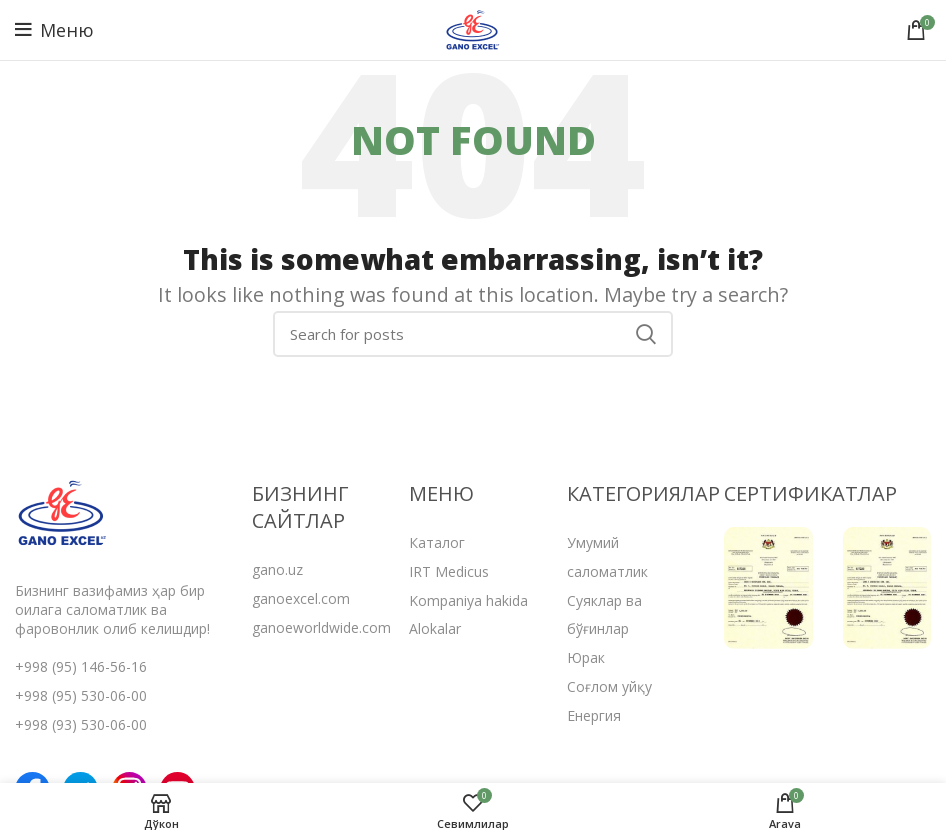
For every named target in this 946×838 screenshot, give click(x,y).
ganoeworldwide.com (321, 627)
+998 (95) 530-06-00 (81, 695)
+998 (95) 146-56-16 (81, 666)
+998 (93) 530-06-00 (81, 724)
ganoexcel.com (301, 598)
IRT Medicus (449, 571)
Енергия (594, 715)
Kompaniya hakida (468, 600)
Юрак (586, 657)
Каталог (437, 542)
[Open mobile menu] (54, 30)
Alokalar (435, 628)
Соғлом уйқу (609, 686)
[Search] (473, 334)
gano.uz (277, 569)
